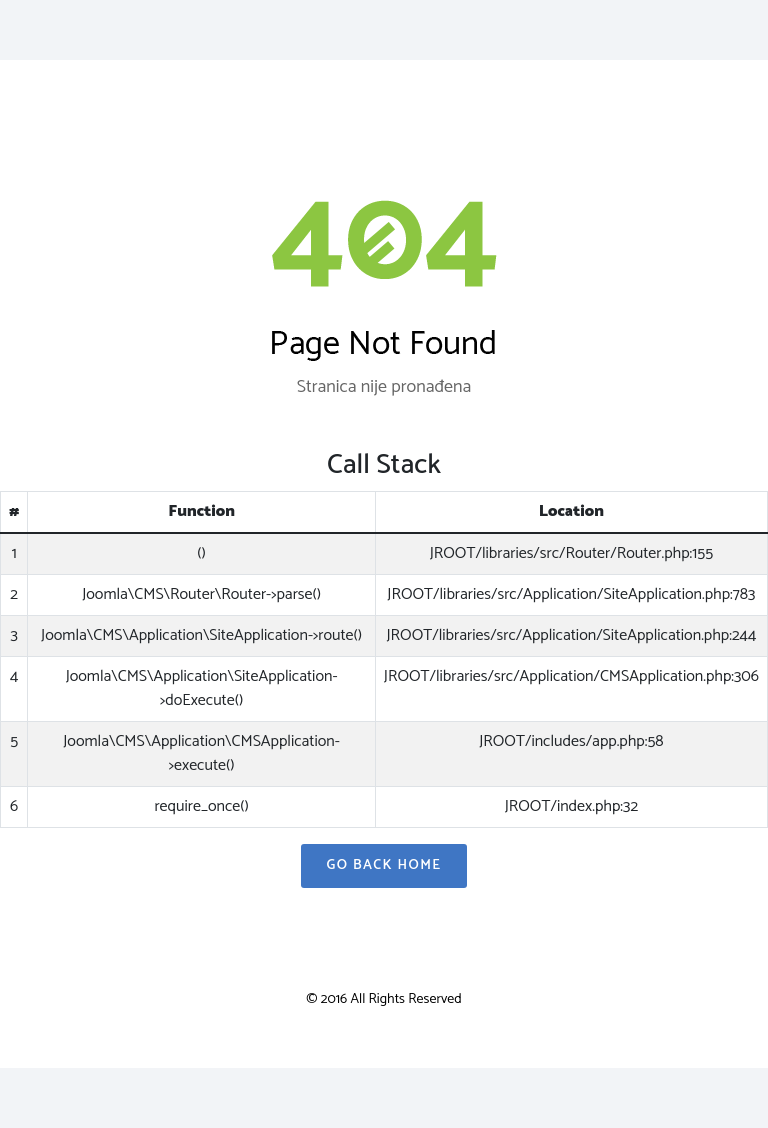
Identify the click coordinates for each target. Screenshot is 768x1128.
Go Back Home (383, 865)
